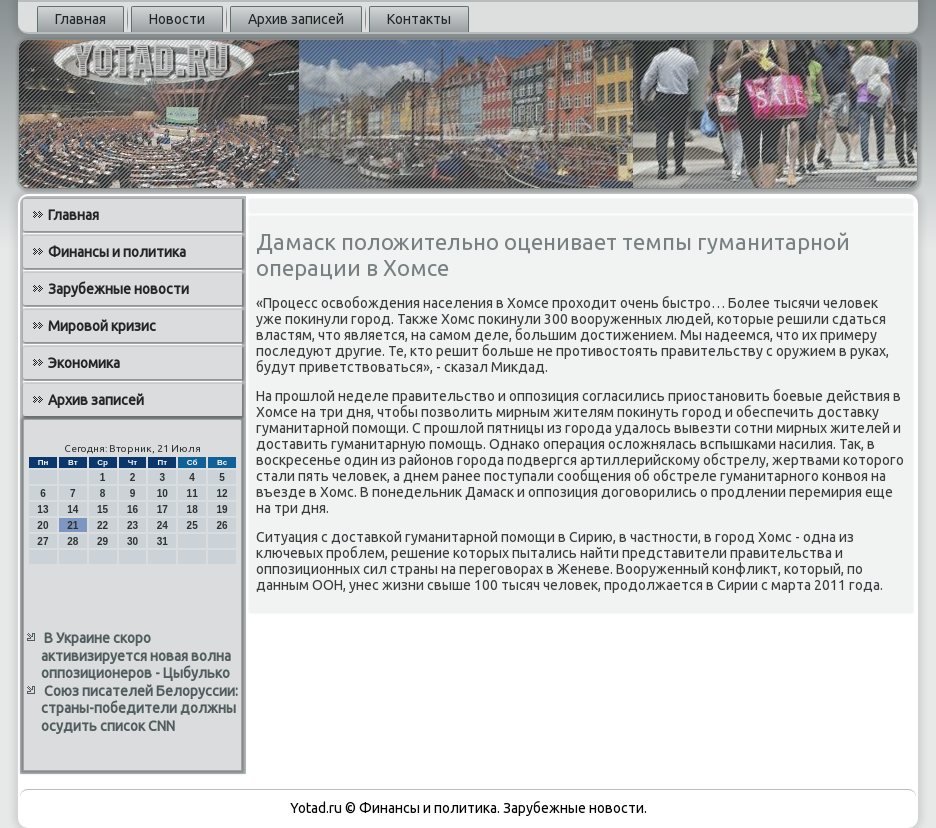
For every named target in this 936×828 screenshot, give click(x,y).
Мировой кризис (102, 326)
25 (192, 525)
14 (72, 509)
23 (132, 525)
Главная (80, 19)
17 (162, 509)
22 (102, 525)
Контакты (419, 19)
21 (72, 525)
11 (192, 493)
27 (42, 541)
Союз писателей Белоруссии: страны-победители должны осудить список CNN (139, 708)
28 (72, 541)
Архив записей (296, 19)
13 (42, 509)
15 (102, 509)
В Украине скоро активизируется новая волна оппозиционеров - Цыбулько (136, 655)
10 (162, 493)
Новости (177, 19)
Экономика (84, 363)
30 (132, 541)
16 (132, 509)
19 (221, 509)
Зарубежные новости (118, 289)
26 (221, 525)
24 (162, 525)
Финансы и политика (117, 252)
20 (42, 525)
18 (192, 509)
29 (102, 541)
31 (162, 541)
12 (221, 493)
